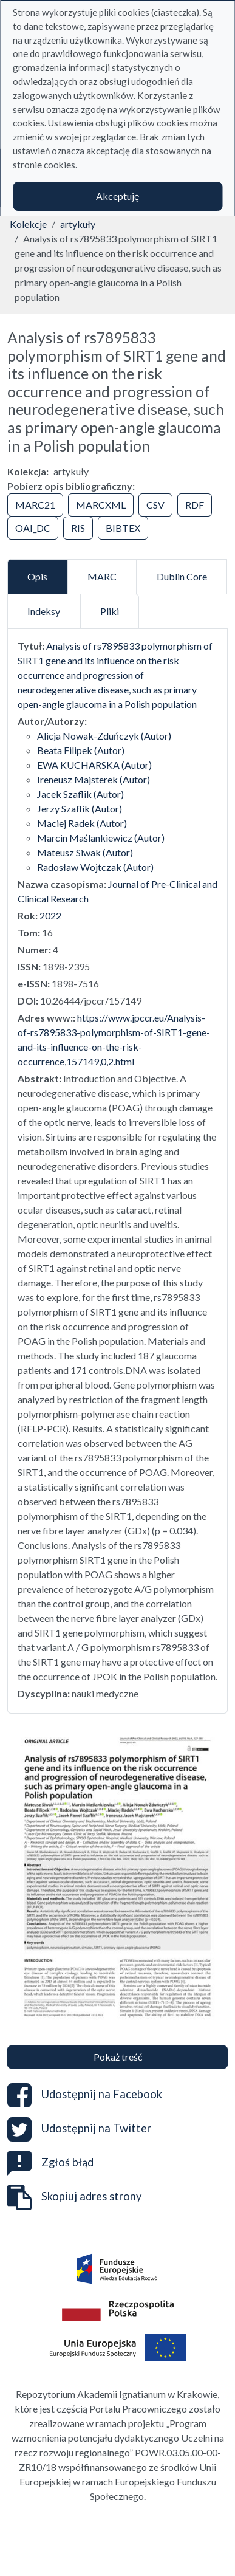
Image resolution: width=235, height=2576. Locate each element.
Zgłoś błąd (50, 2162)
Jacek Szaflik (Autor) (80, 794)
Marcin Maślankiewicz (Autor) (101, 837)
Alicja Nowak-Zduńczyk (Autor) (104, 735)
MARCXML (101, 504)
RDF (194, 504)
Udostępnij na (84, 2095)
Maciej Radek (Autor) (82, 823)
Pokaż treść (118, 2057)
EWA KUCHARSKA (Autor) (94, 765)
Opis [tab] (37, 576)
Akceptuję (117, 196)
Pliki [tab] (109, 611)
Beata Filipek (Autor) (80, 750)
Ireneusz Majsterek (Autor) (93, 779)
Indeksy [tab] (43, 611)
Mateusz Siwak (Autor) (85, 852)
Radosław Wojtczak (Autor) (95, 867)
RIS (78, 528)
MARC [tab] (102, 576)
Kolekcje (28, 224)
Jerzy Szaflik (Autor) (79, 808)
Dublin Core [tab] (182, 576)
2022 (50, 915)
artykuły (77, 224)
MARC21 (35, 504)
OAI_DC (32, 528)
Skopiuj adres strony (74, 2197)
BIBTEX (123, 528)
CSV (155, 504)
